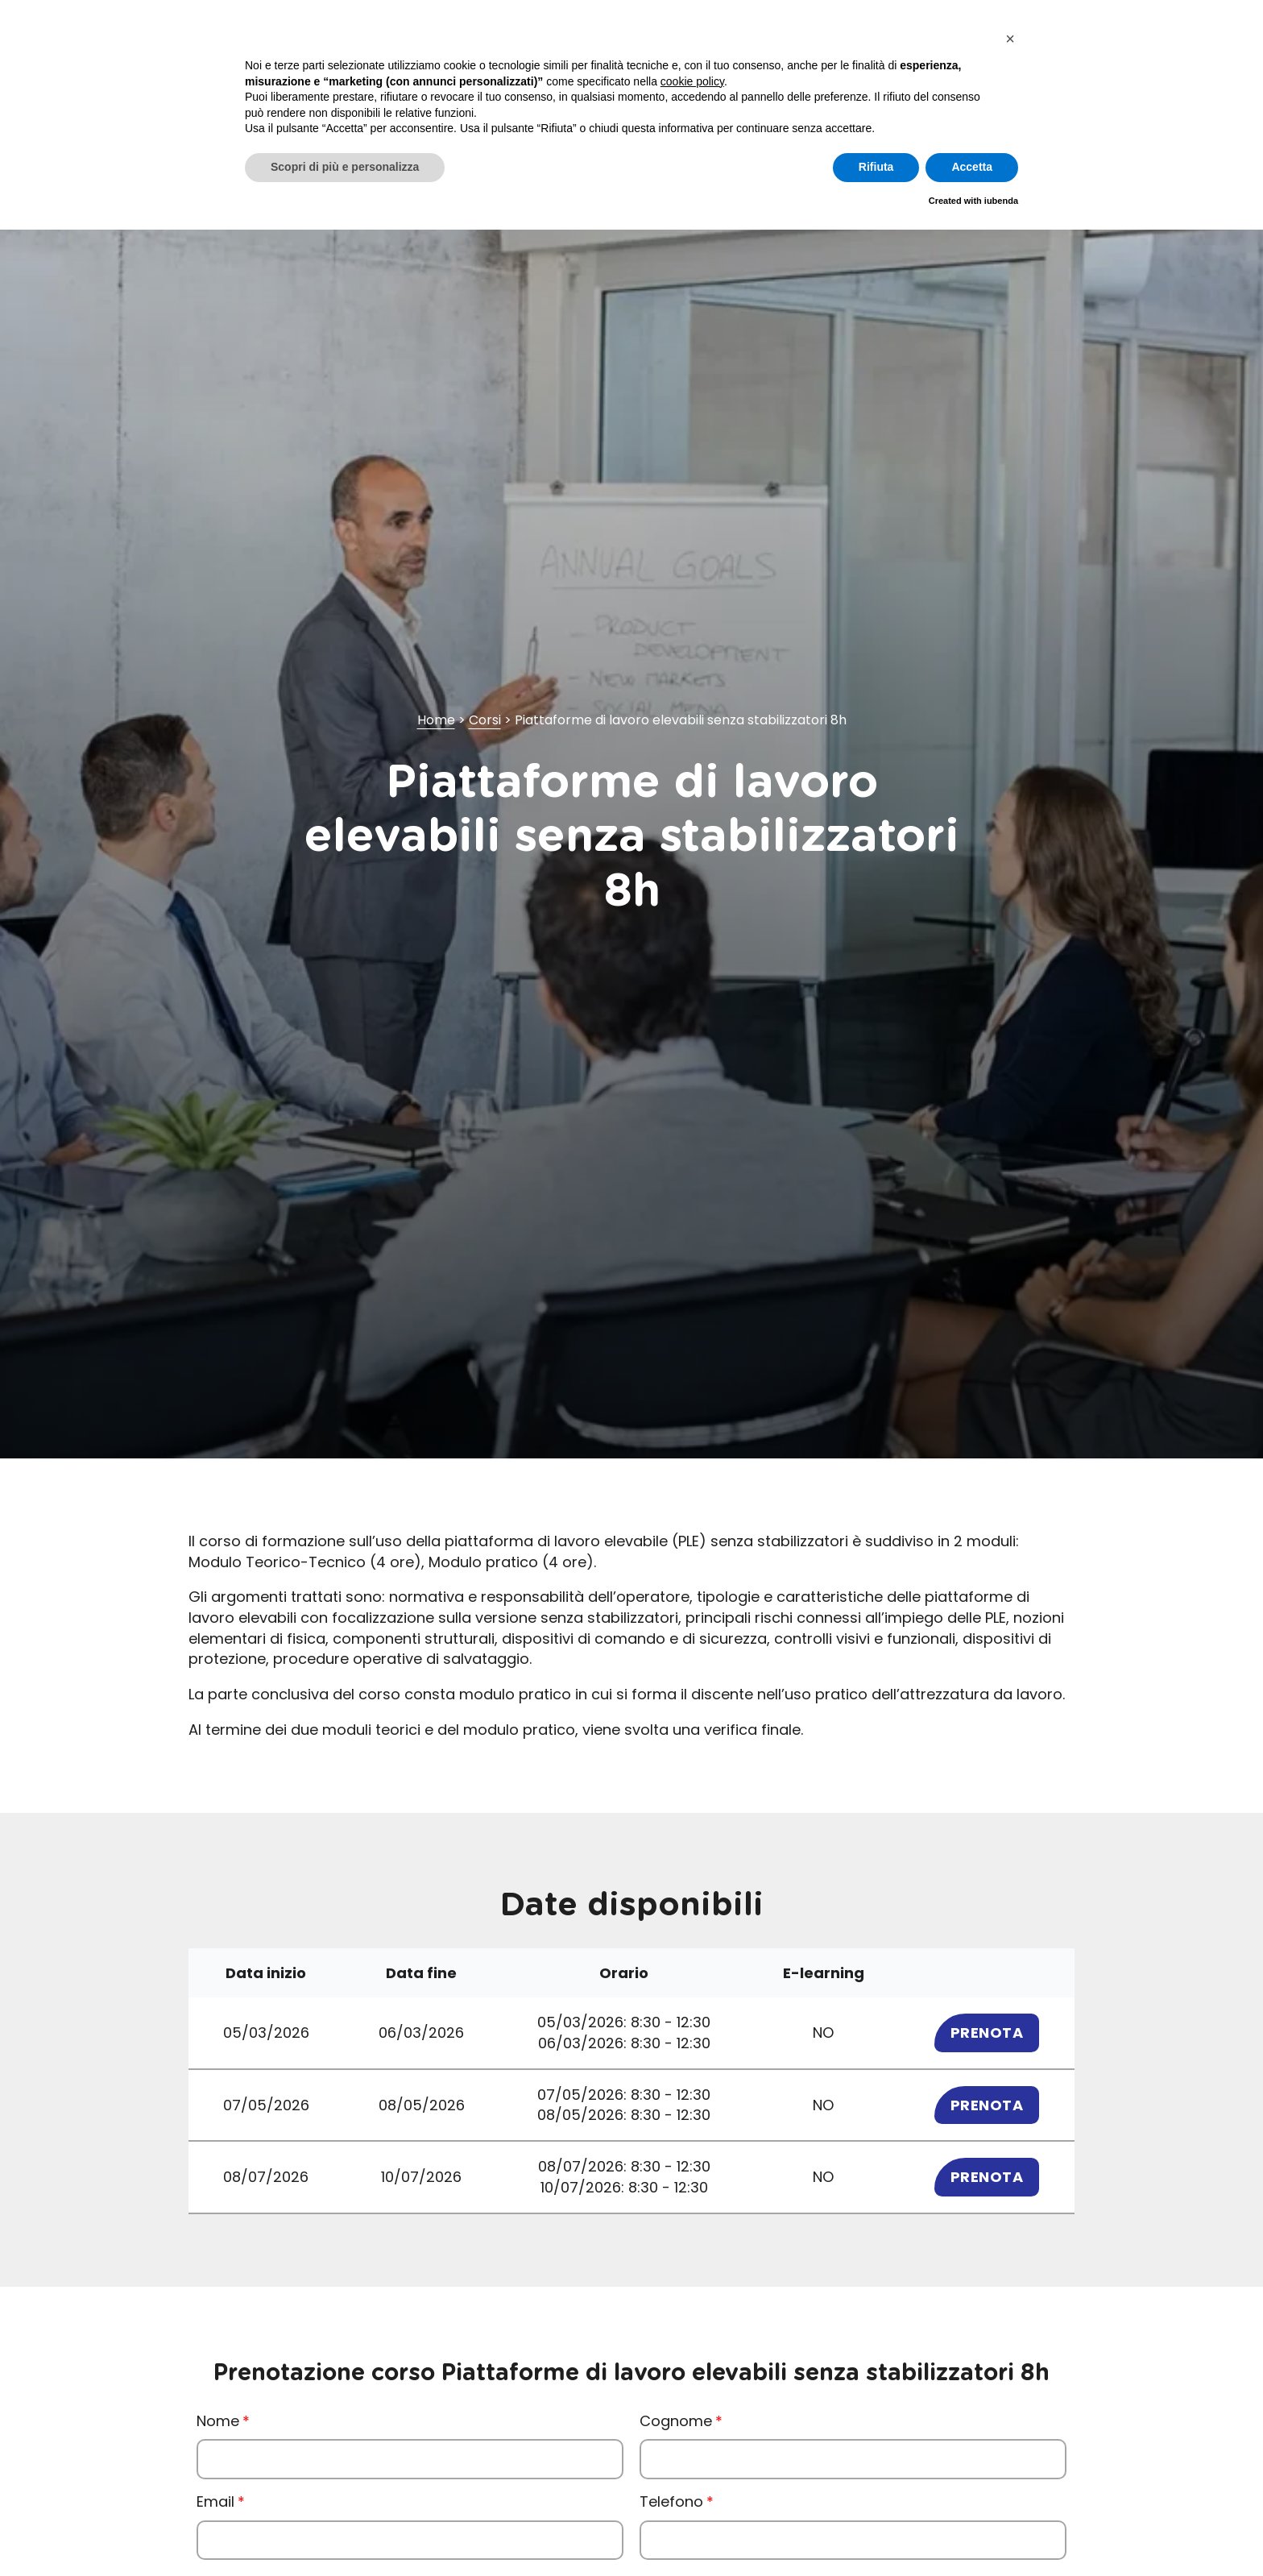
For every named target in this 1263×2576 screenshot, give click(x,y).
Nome (218, 2421)
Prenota (987, 2032)
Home (436, 720)
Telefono (671, 2501)
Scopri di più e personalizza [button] (345, 166)
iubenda (1001, 200)
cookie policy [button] (692, 81)
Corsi (485, 720)
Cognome (676, 2421)
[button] (1010, 39)
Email (215, 2501)
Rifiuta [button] (876, 166)
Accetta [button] (971, 166)
